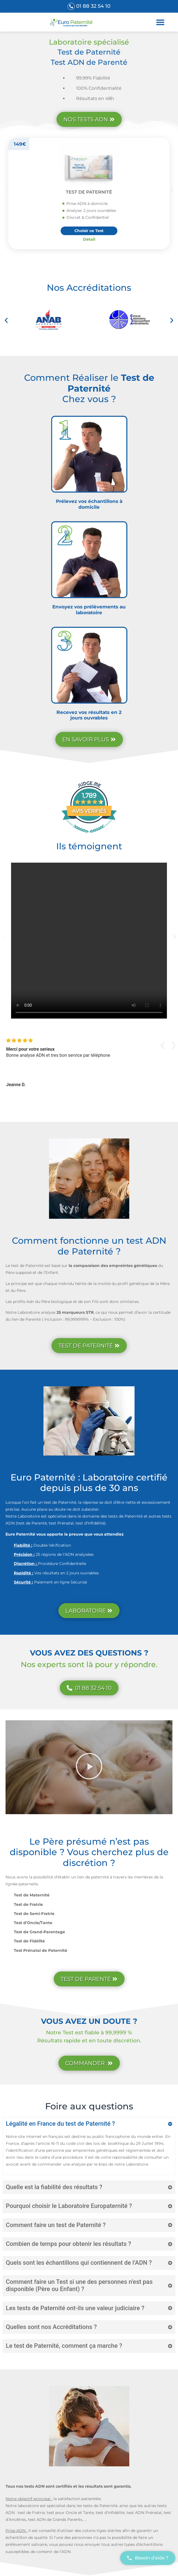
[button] (160, 22)
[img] (79, 1040)
